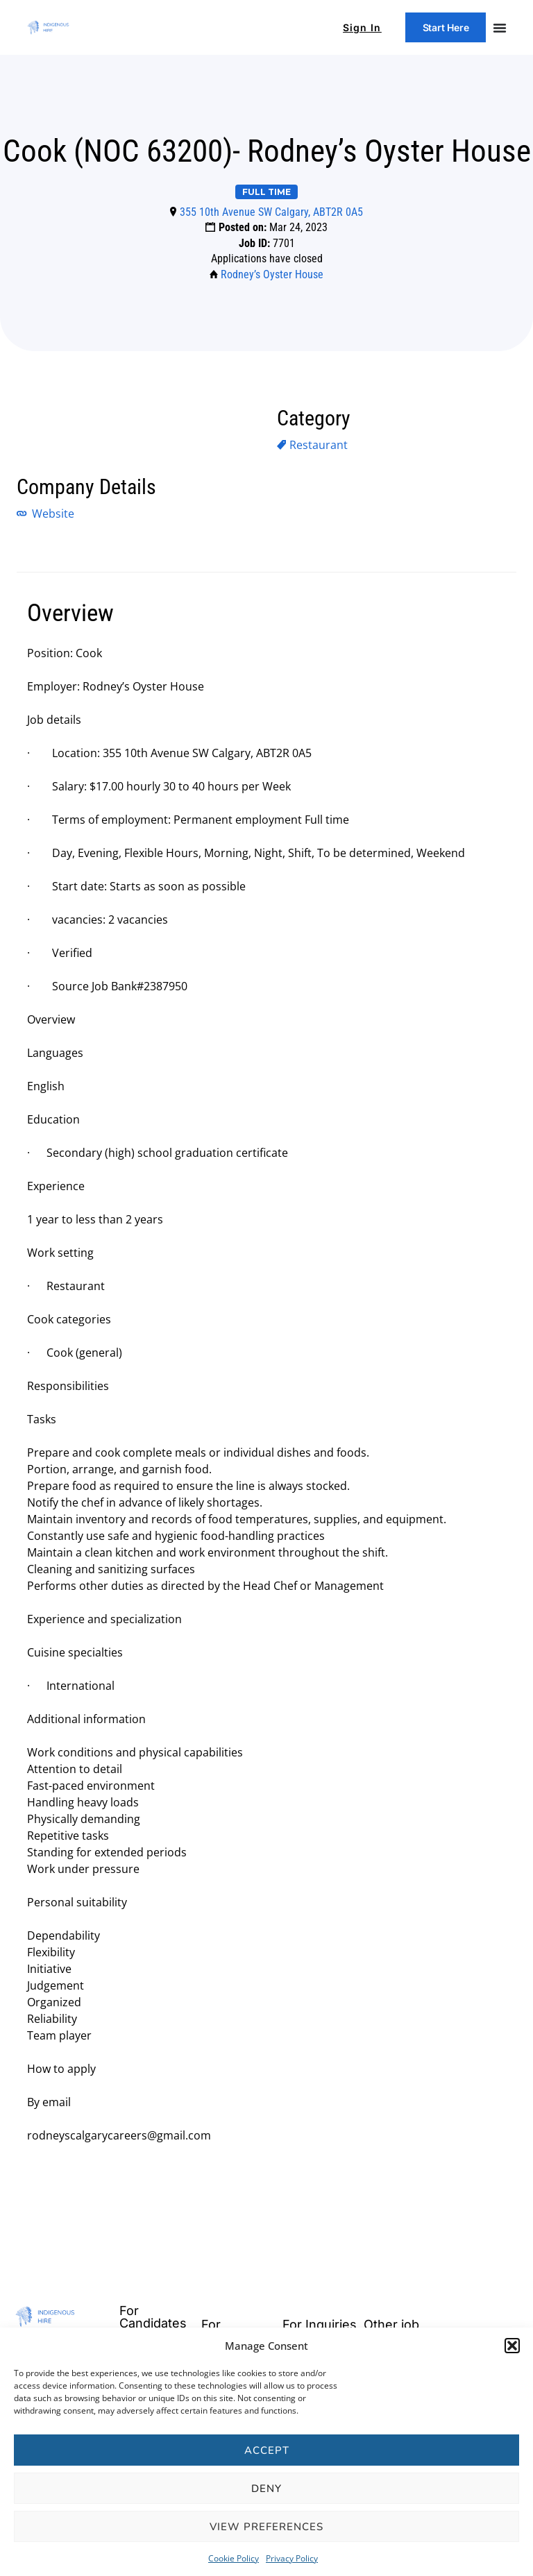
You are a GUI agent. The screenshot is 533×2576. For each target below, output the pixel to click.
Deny (266, 2489)
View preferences (266, 2527)
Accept (266, 2450)
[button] (512, 2346)
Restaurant (318, 444)
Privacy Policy (292, 2558)
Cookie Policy (233, 2558)
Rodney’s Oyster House (272, 274)
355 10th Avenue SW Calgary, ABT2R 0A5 (271, 212)
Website (51, 513)
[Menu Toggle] (500, 28)
